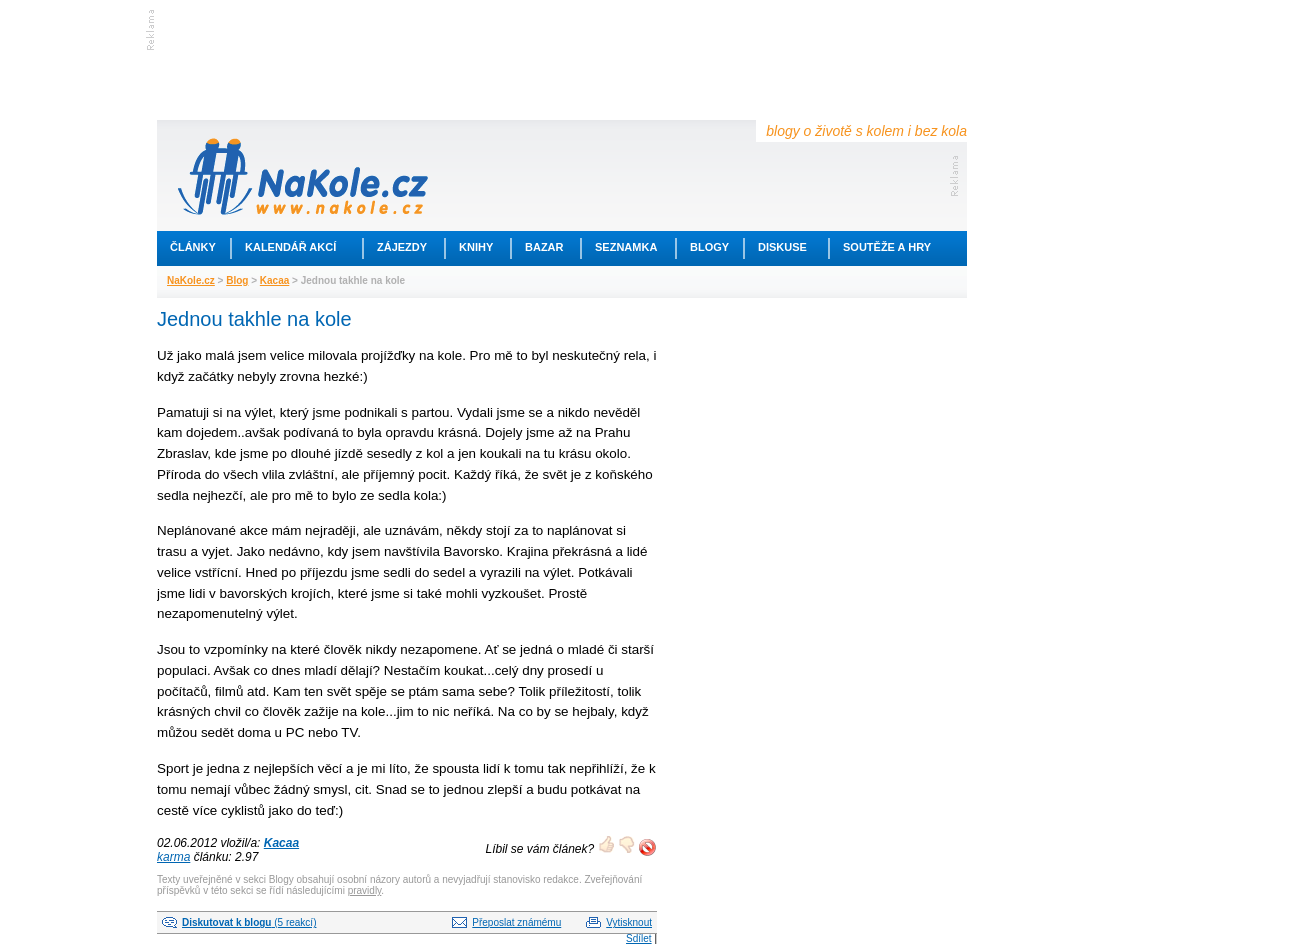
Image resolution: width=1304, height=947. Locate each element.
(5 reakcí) (249, 922)
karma (173, 857)
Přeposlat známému (516, 922)
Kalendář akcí (290, 247)
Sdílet (639, 938)
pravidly (365, 890)
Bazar (544, 247)
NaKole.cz (191, 280)
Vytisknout (629, 922)
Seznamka (626, 247)
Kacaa (274, 280)
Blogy (709, 247)
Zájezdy (402, 247)
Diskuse (782, 247)
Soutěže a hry (887, 247)
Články (193, 247)
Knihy (476, 247)
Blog (237, 280)
